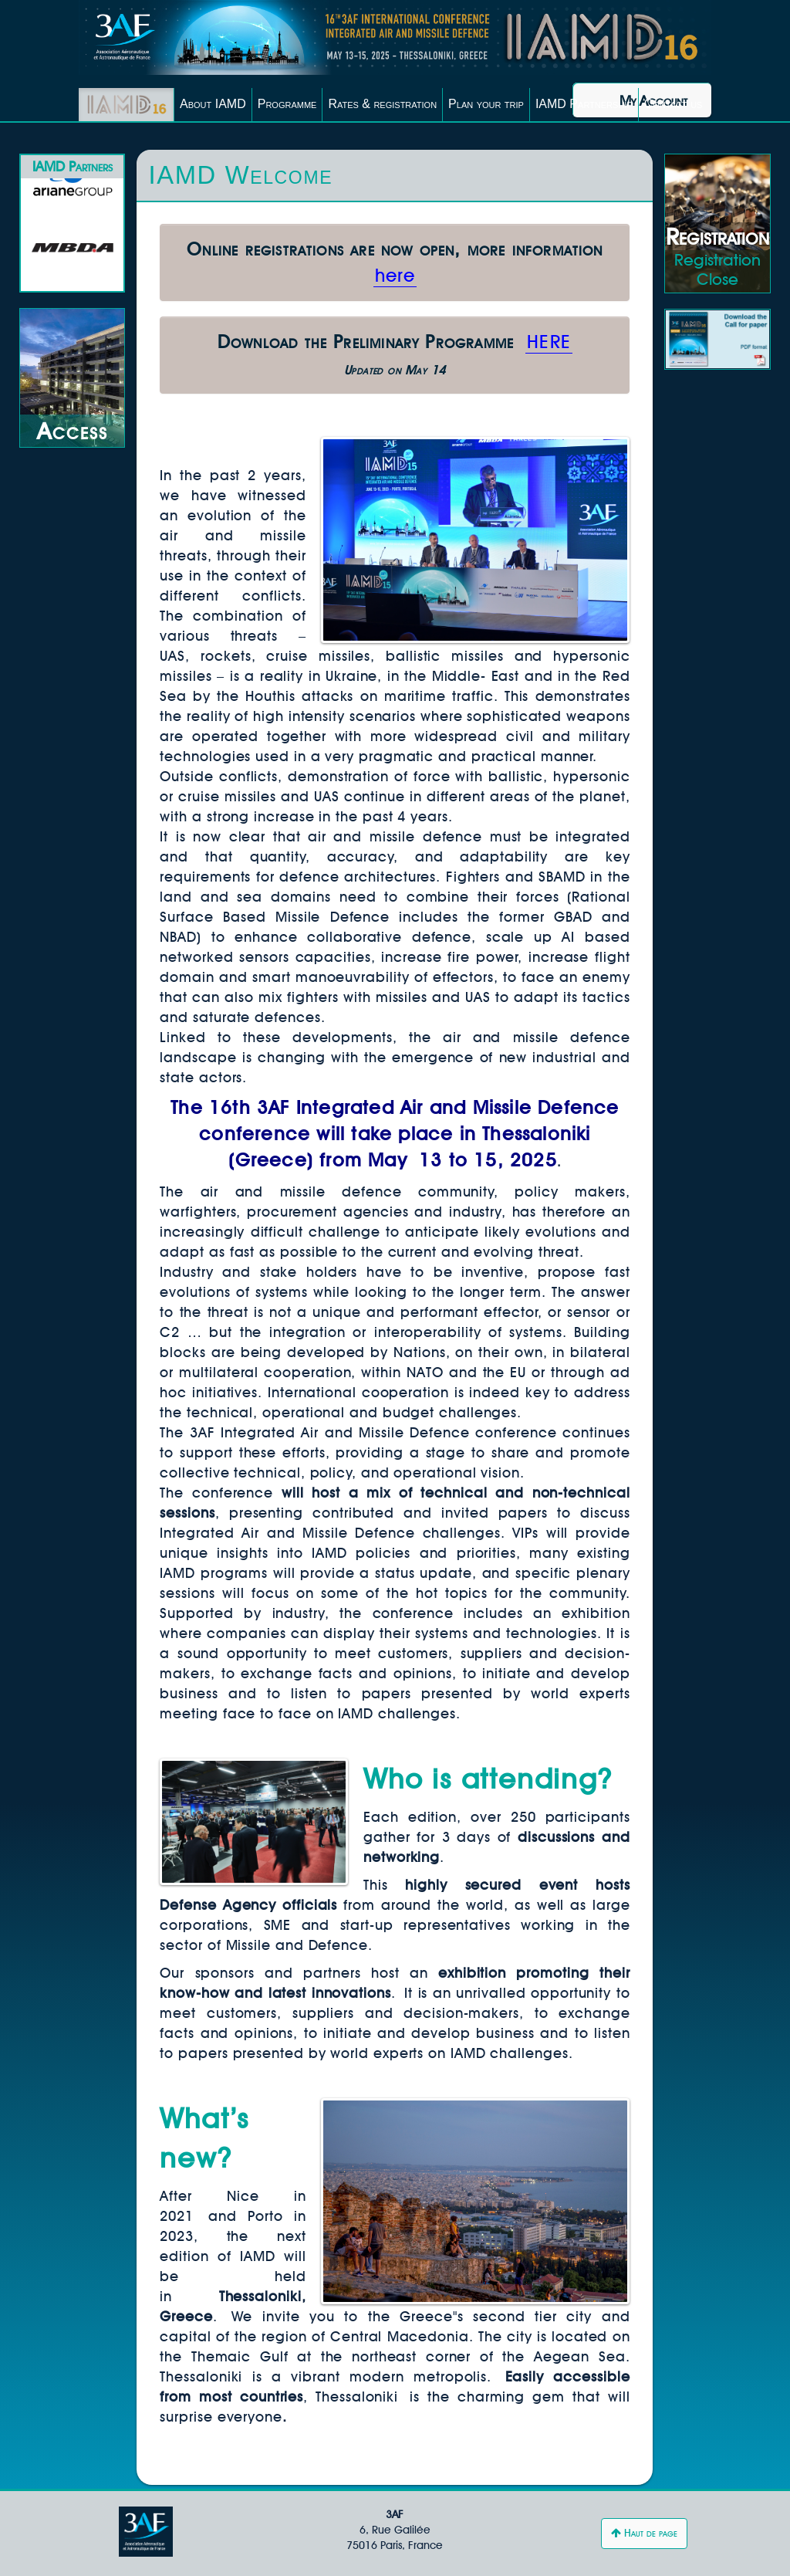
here (395, 275)
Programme (287, 103)
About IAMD (213, 103)
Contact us (673, 103)
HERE (549, 341)
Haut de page (644, 2533)
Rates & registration (382, 103)
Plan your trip (486, 103)
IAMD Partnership (584, 103)
